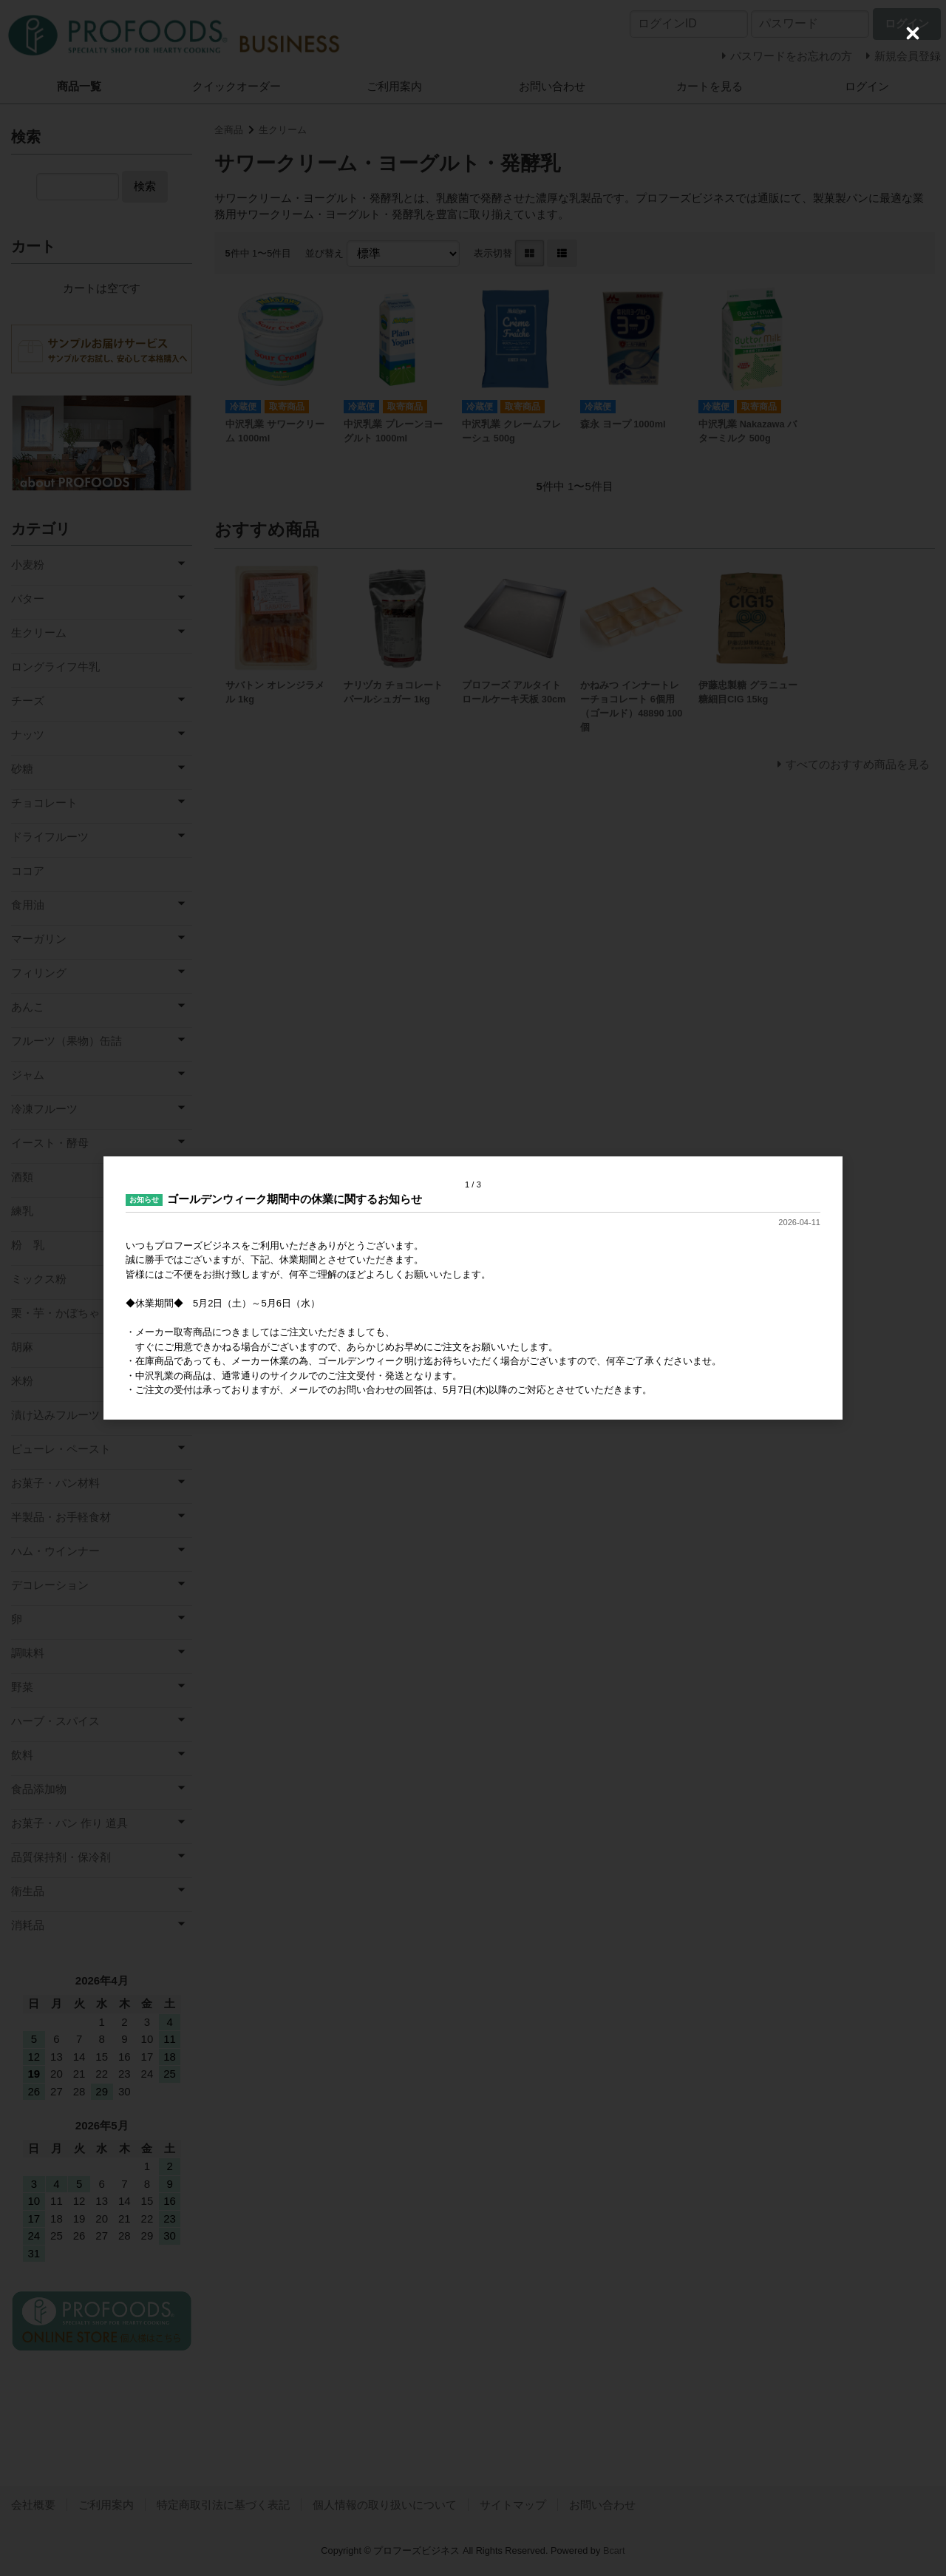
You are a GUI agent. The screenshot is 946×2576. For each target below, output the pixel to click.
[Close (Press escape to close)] (912, 33)
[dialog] (473, 1288)
